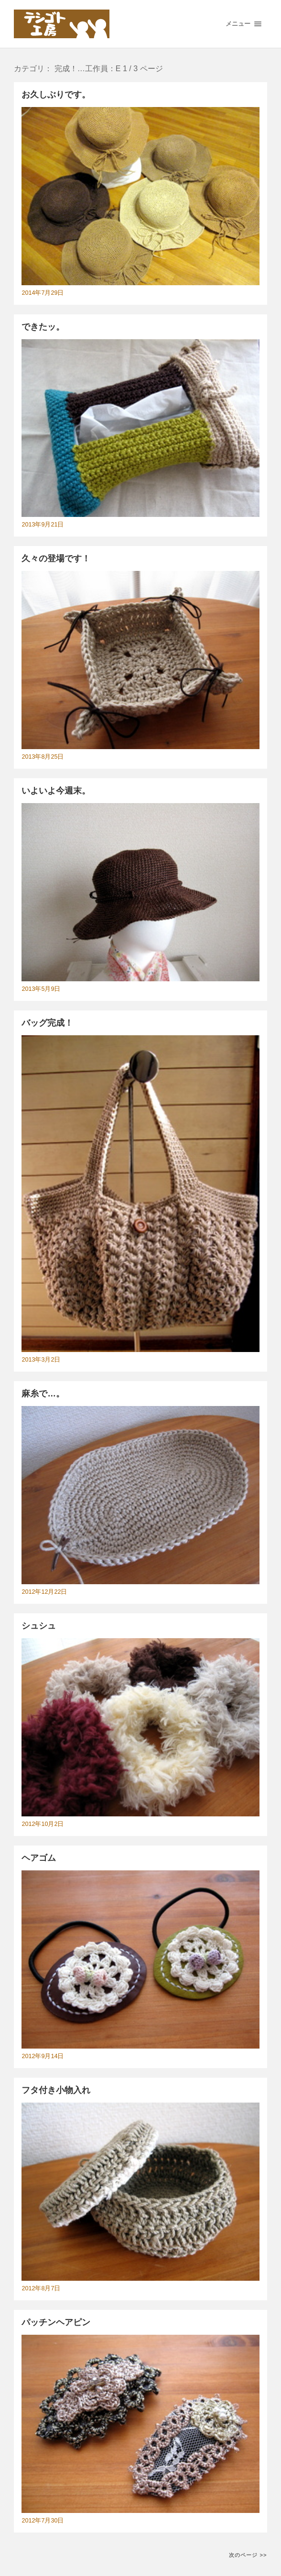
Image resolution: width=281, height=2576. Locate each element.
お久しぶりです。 (56, 94)
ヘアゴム (39, 1858)
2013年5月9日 (41, 989)
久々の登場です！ (56, 558)
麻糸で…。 (43, 1393)
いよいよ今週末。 (56, 790)
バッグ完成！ (47, 1023)
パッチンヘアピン (56, 2322)
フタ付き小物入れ (56, 2090)
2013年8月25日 (43, 756)
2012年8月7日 (41, 2288)
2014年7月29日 (43, 293)
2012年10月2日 (43, 1824)
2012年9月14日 (43, 2056)
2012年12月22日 (44, 1592)
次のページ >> (248, 2555)
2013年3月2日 (41, 1359)
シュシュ (39, 1626)
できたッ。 (43, 327)
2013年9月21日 (43, 524)
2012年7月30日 (43, 2520)
